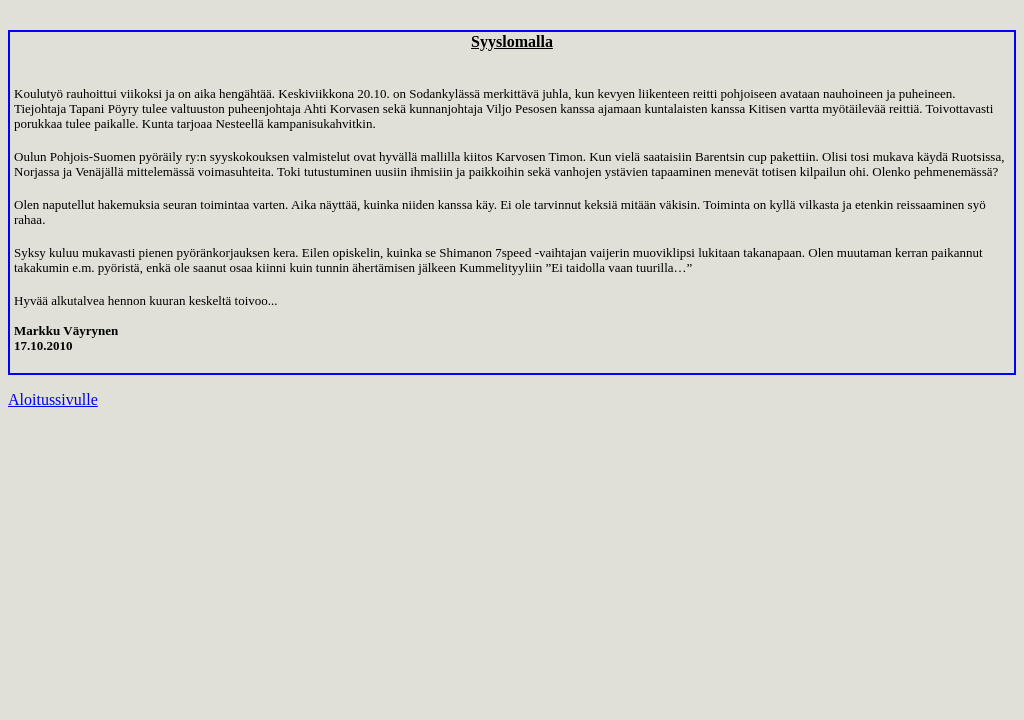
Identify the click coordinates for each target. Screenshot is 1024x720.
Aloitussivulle (53, 399)
